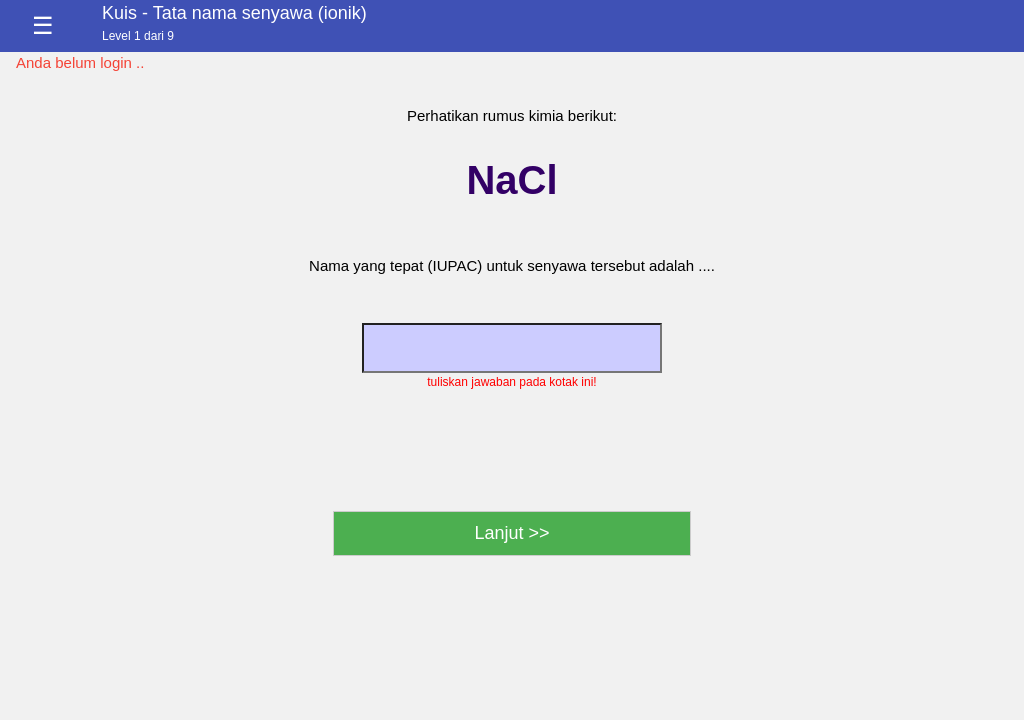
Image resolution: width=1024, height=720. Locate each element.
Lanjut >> (511, 533)
